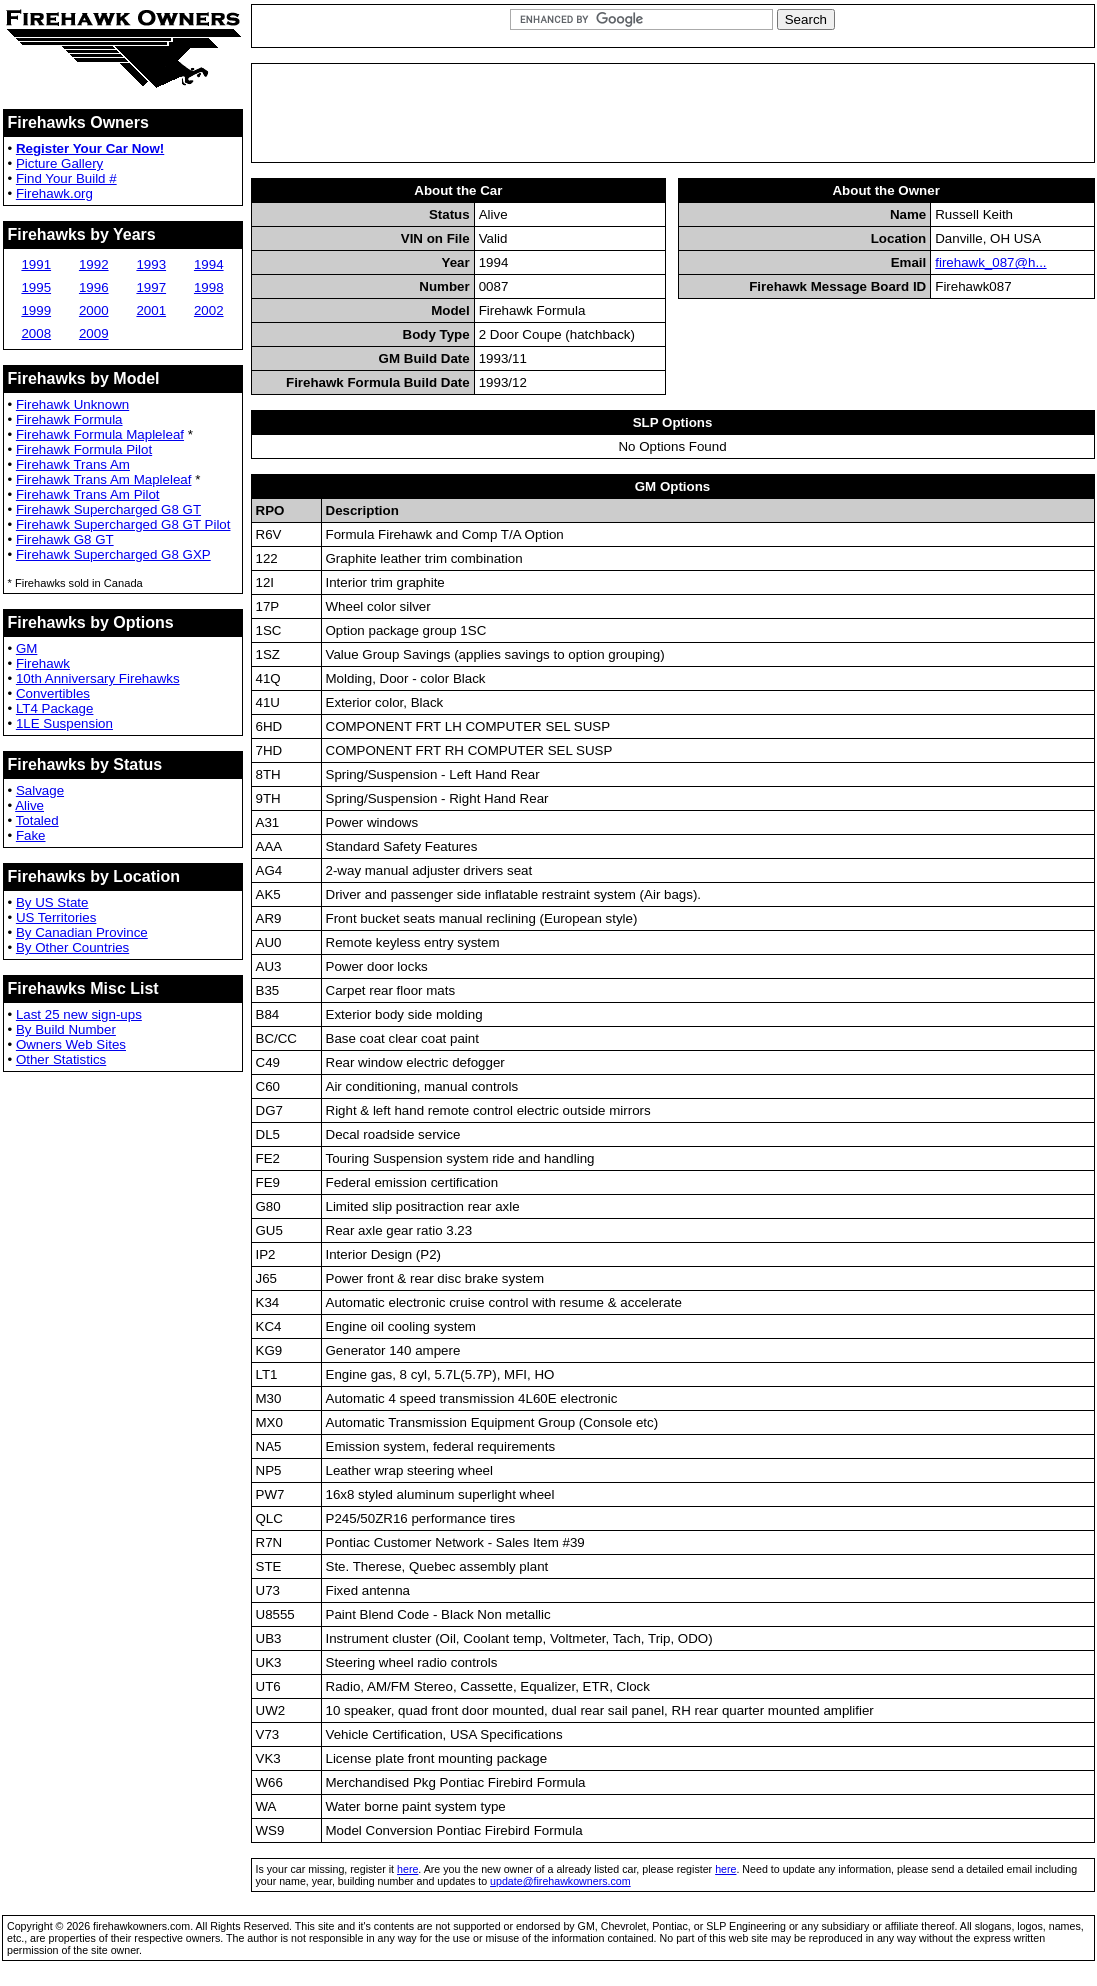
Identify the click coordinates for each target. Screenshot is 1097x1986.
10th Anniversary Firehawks (98, 678)
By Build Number (66, 1029)
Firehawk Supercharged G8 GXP (113, 554)
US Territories (56, 917)
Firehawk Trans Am (73, 464)
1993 (151, 264)
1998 (209, 287)
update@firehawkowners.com (560, 1881)
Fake (31, 835)
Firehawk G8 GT (65, 539)
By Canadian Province (82, 932)
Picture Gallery (59, 163)
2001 (151, 310)
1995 (36, 287)
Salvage (40, 790)
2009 (94, 333)
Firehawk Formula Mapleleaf (100, 434)
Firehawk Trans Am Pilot (88, 494)
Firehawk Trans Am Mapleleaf (104, 479)
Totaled (37, 820)
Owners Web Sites (71, 1044)
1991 (36, 264)
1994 (209, 264)
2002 (209, 310)
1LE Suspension (64, 723)
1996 (94, 287)
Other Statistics (61, 1059)
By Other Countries (72, 947)
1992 (94, 264)
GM (26, 648)
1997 (151, 287)
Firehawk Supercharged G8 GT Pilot (123, 524)
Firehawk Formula (69, 419)
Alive (29, 805)
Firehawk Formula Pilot (84, 449)
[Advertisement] (673, 113)
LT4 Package (55, 708)
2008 (36, 333)
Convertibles (53, 693)
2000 (94, 310)
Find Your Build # (66, 178)
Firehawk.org (54, 193)
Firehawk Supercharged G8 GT (108, 509)
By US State (52, 902)
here (407, 1869)
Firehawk (43, 663)
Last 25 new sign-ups (79, 1014)
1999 (36, 310)
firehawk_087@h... (990, 262)
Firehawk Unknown (72, 404)
